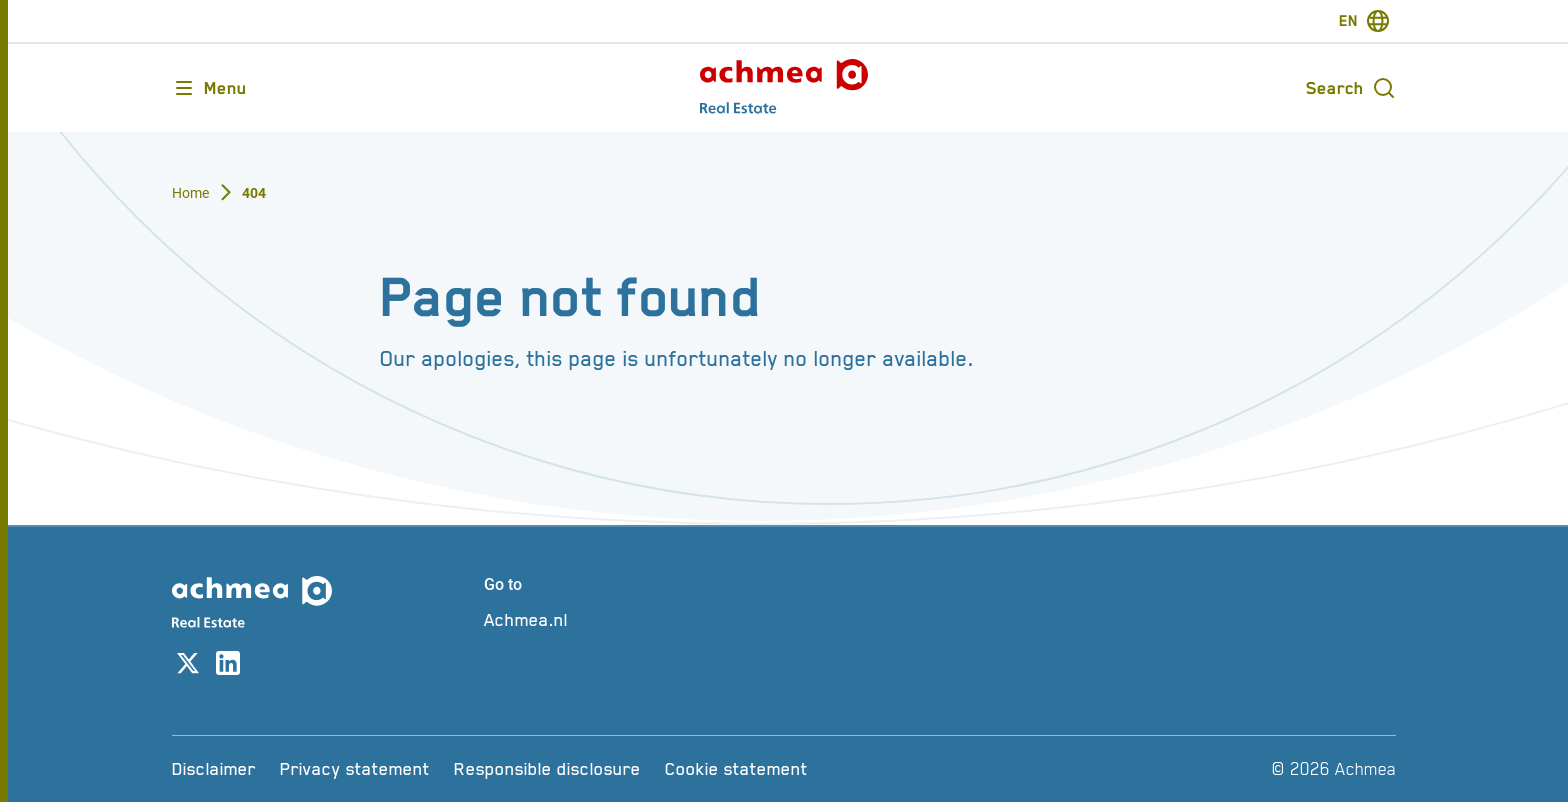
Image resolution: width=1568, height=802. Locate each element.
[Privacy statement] (355, 769)
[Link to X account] (188, 667)
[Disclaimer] (214, 769)
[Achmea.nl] (632, 620)
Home (191, 193)
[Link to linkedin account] (228, 667)
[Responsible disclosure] (547, 769)
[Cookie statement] (736, 769)
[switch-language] (1364, 21)
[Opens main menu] (209, 88)
